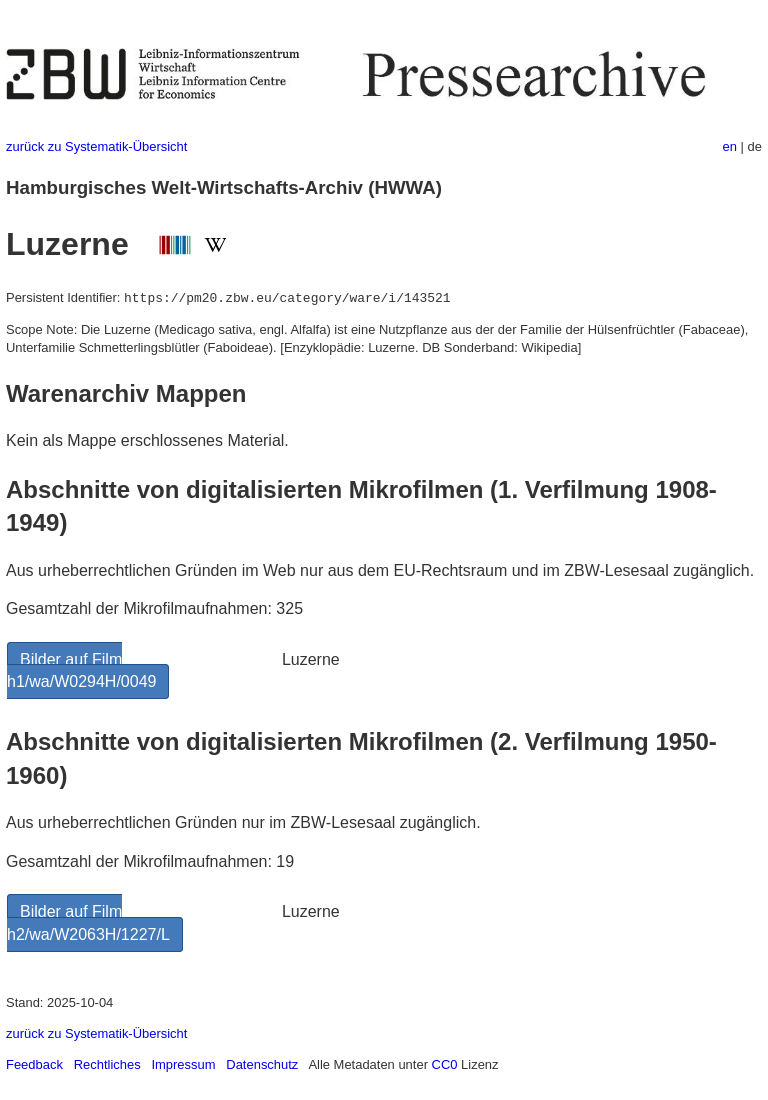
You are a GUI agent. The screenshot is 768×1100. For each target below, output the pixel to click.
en (730, 146)
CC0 (445, 1064)
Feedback (34, 1064)
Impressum (183, 1064)
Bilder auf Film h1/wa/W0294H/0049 (81, 670)
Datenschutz (262, 1064)
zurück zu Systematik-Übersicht (96, 146)
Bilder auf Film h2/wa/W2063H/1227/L (88, 922)
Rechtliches (107, 1064)
